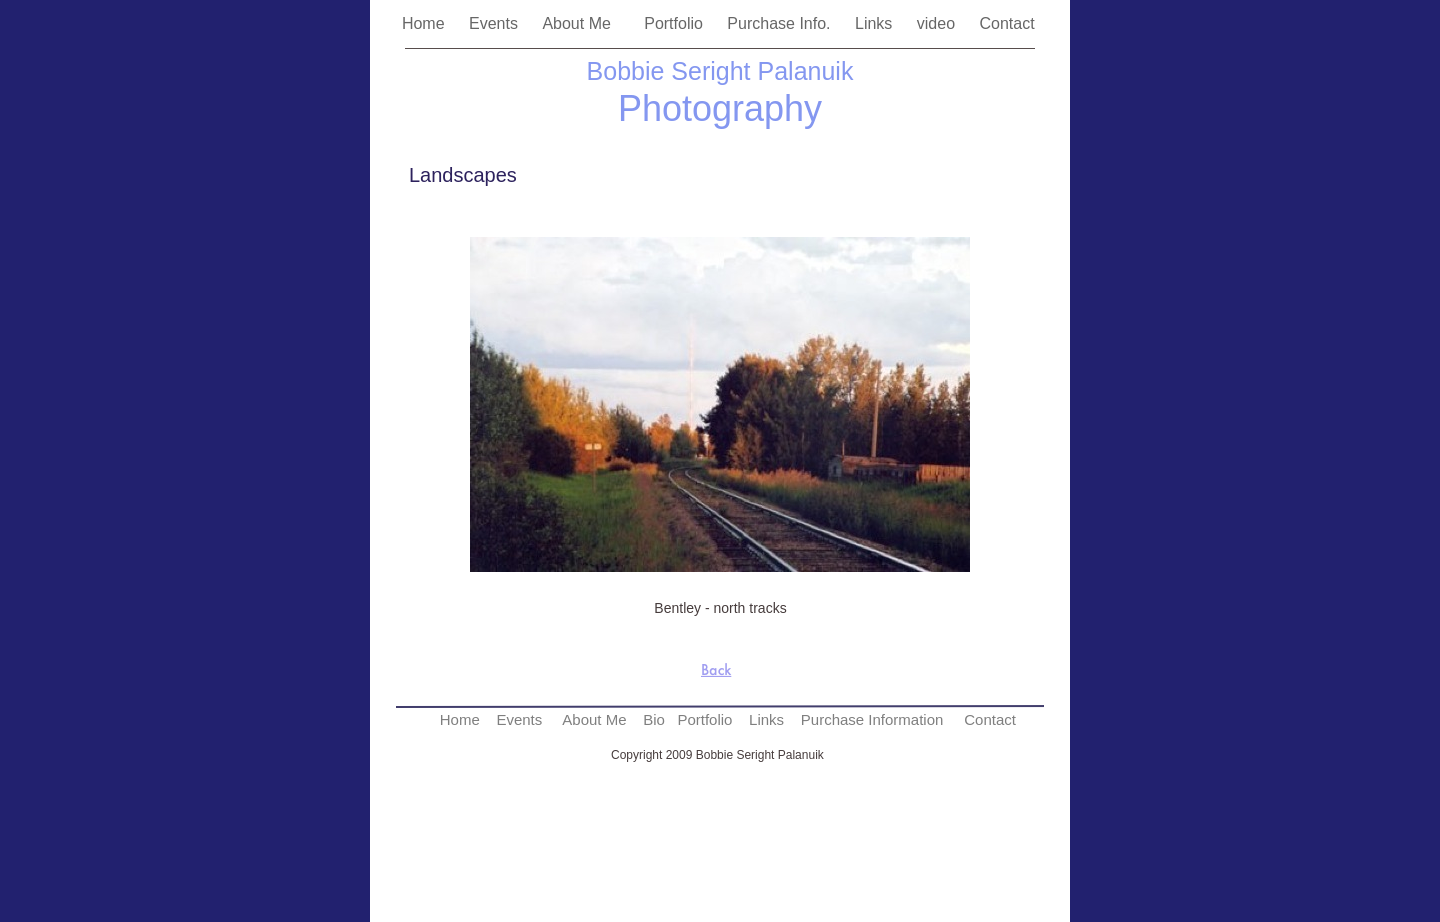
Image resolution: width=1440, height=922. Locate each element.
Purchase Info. (781, 23)
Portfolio (675, 23)
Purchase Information (872, 719)
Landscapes (463, 175)
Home (425, 23)
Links (876, 23)
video (938, 23)
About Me (583, 23)
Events (495, 23)
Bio (654, 719)
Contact (1009, 23)
